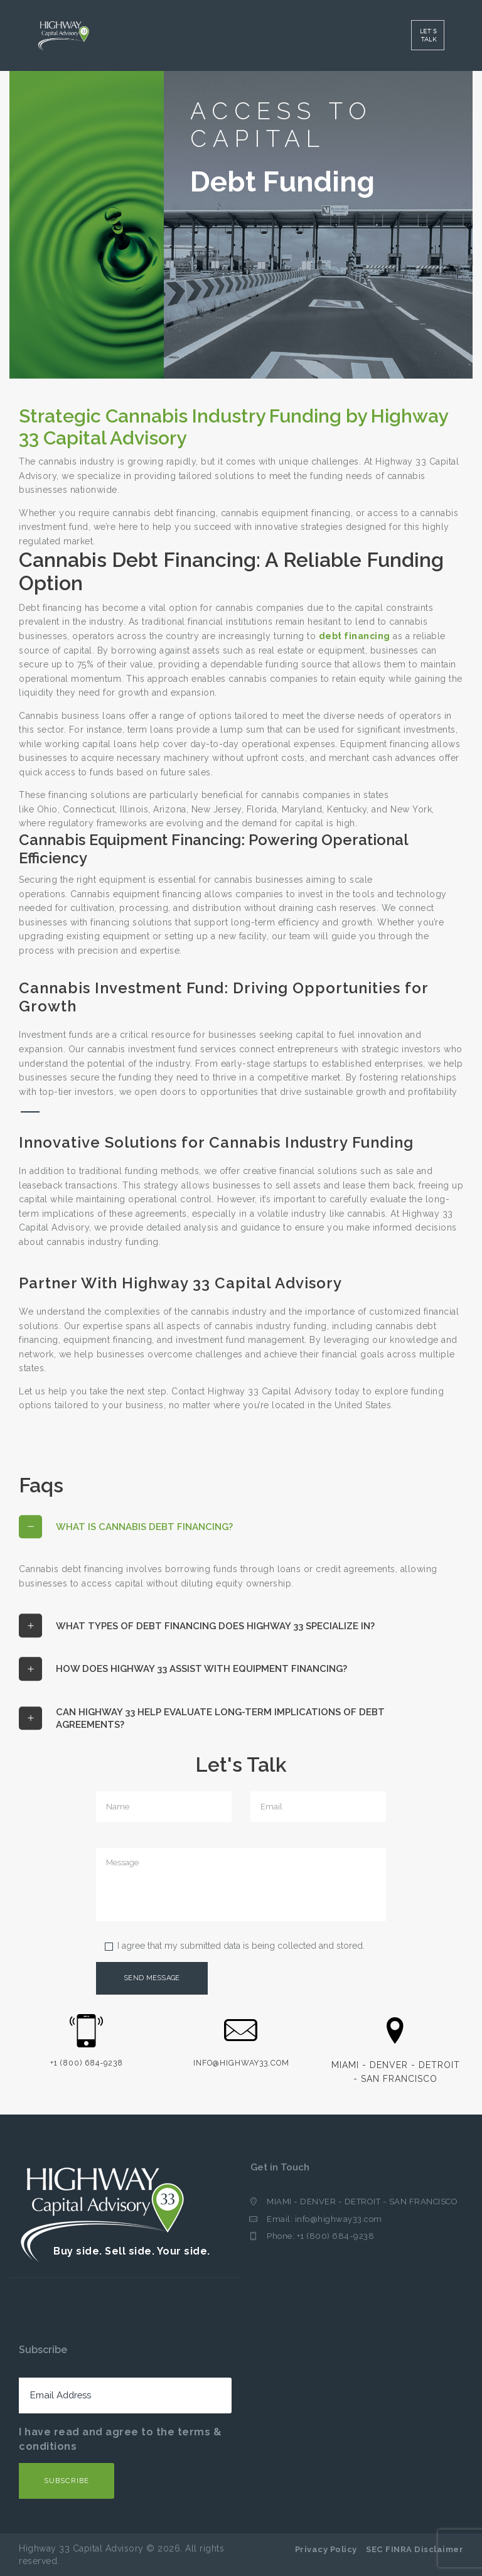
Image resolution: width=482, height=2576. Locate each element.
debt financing (354, 636)
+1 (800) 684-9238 (336, 2236)
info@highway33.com (338, 2219)
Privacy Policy (326, 2549)
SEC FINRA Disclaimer (414, 2549)
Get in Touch (281, 2168)
